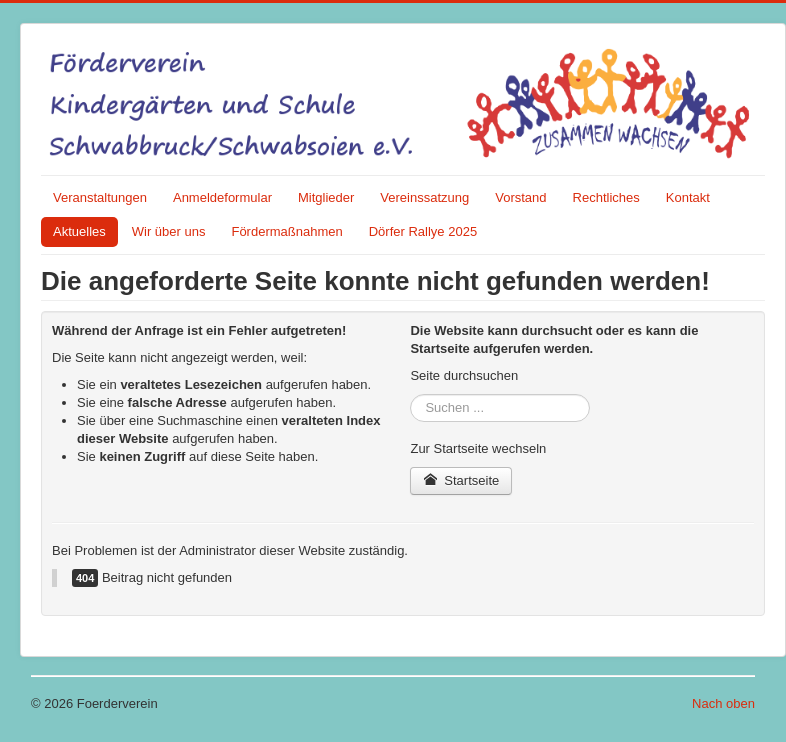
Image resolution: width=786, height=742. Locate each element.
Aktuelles (79, 231)
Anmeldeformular (222, 197)
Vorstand (520, 197)
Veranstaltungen (100, 197)
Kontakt (688, 197)
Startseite (461, 480)
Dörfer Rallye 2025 (423, 231)
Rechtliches (606, 197)
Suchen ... (410, 394)
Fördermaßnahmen (286, 231)
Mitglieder (326, 197)
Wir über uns (169, 231)
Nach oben (723, 703)
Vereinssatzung (424, 197)
